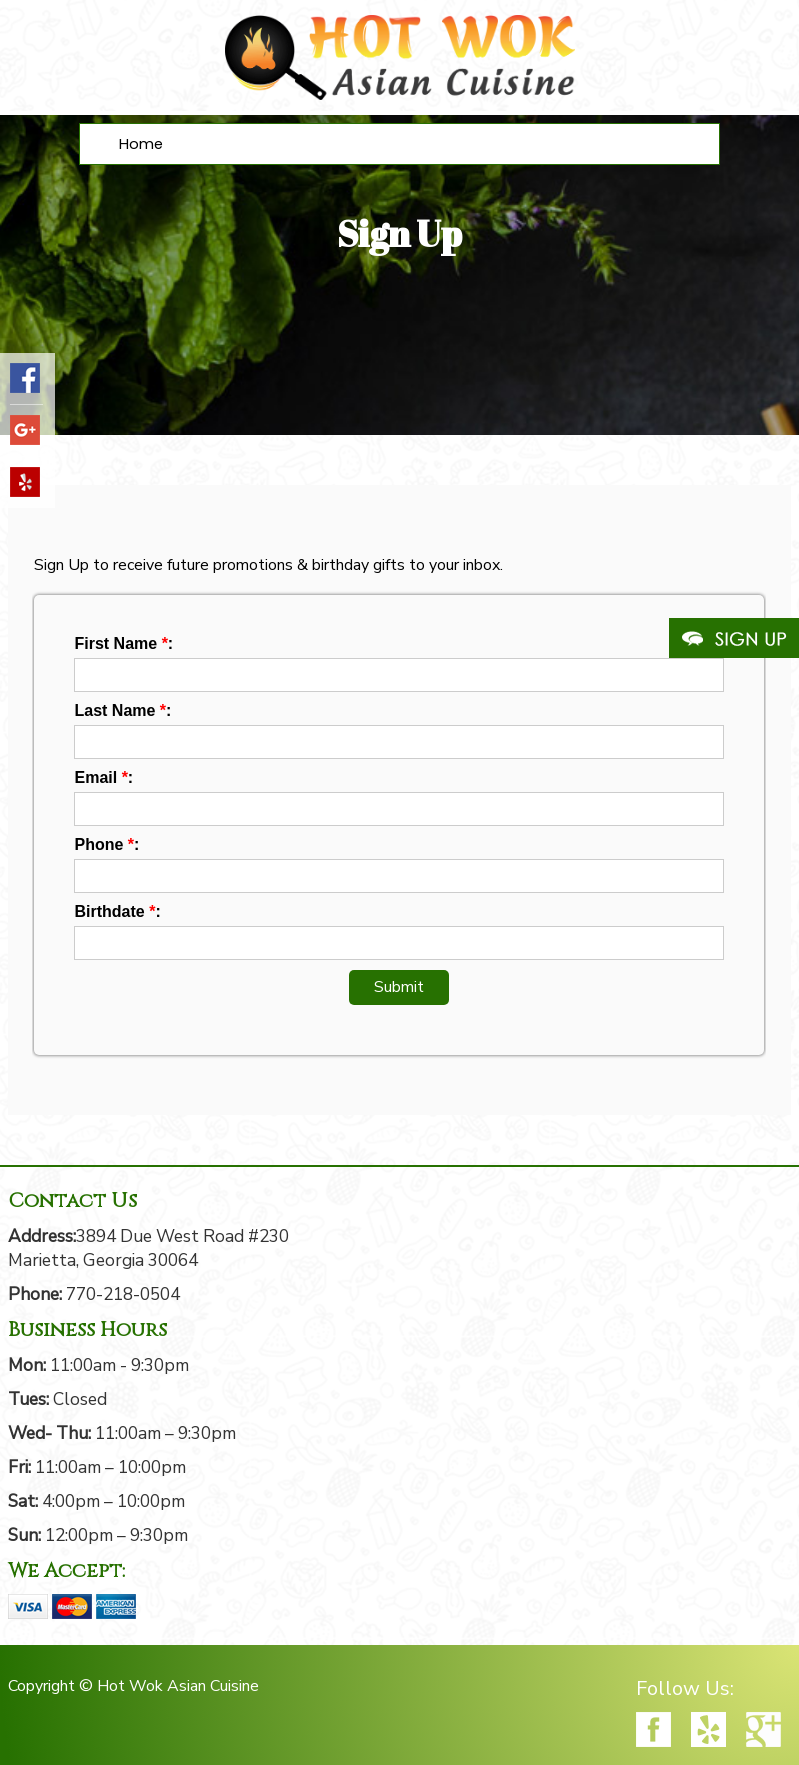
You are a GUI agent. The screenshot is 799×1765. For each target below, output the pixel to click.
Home (141, 144)
